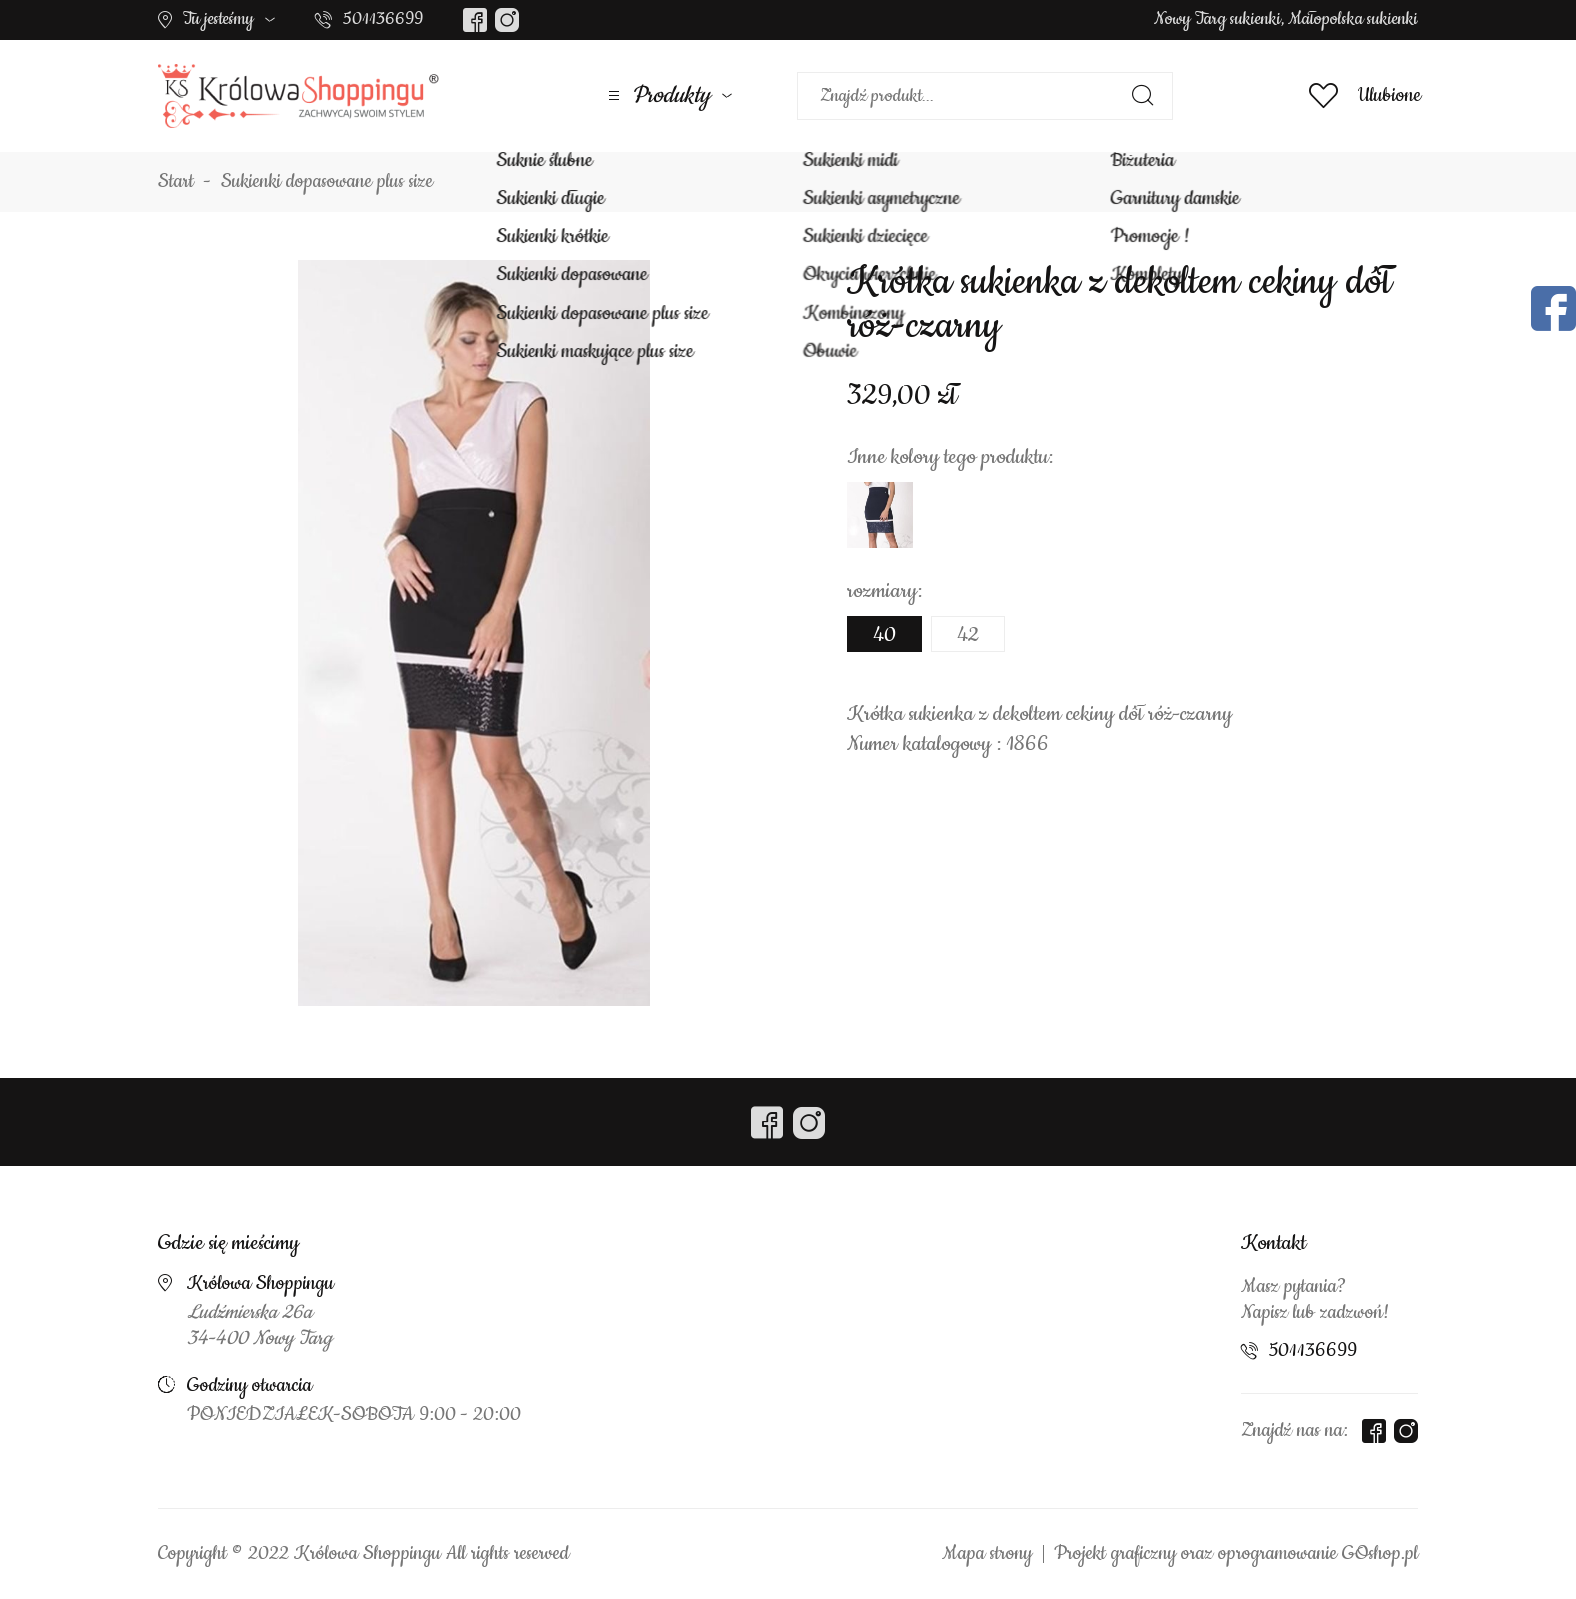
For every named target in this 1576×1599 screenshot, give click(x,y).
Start (176, 182)
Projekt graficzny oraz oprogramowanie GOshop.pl (1236, 1554)
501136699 (383, 19)
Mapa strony (987, 1554)
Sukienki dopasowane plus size (327, 182)
